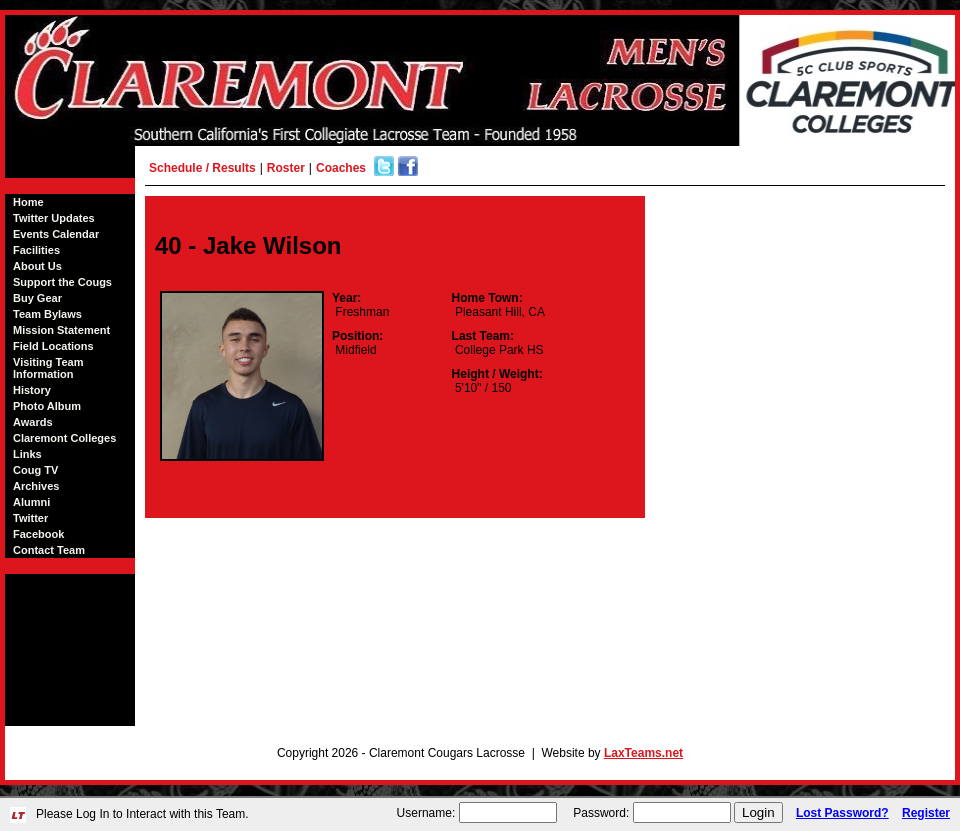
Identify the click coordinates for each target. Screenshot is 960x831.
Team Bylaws (47, 314)
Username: (426, 813)
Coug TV (35, 470)
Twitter (30, 518)
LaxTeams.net (643, 753)
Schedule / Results (202, 168)
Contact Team (49, 550)
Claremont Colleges (64, 438)
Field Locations (53, 346)
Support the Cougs (62, 282)
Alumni (31, 502)
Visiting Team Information (48, 368)
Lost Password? (842, 813)
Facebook (38, 534)
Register (926, 813)
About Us (37, 266)
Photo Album (47, 406)
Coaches (341, 168)
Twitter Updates (54, 218)
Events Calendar (56, 234)
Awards (33, 422)
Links (27, 454)
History (32, 390)
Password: (601, 813)
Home (28, 202)
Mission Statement (61, 330)
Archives (36, 486)
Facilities (36, 250)
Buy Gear (37, 298)
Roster (286, 168)
